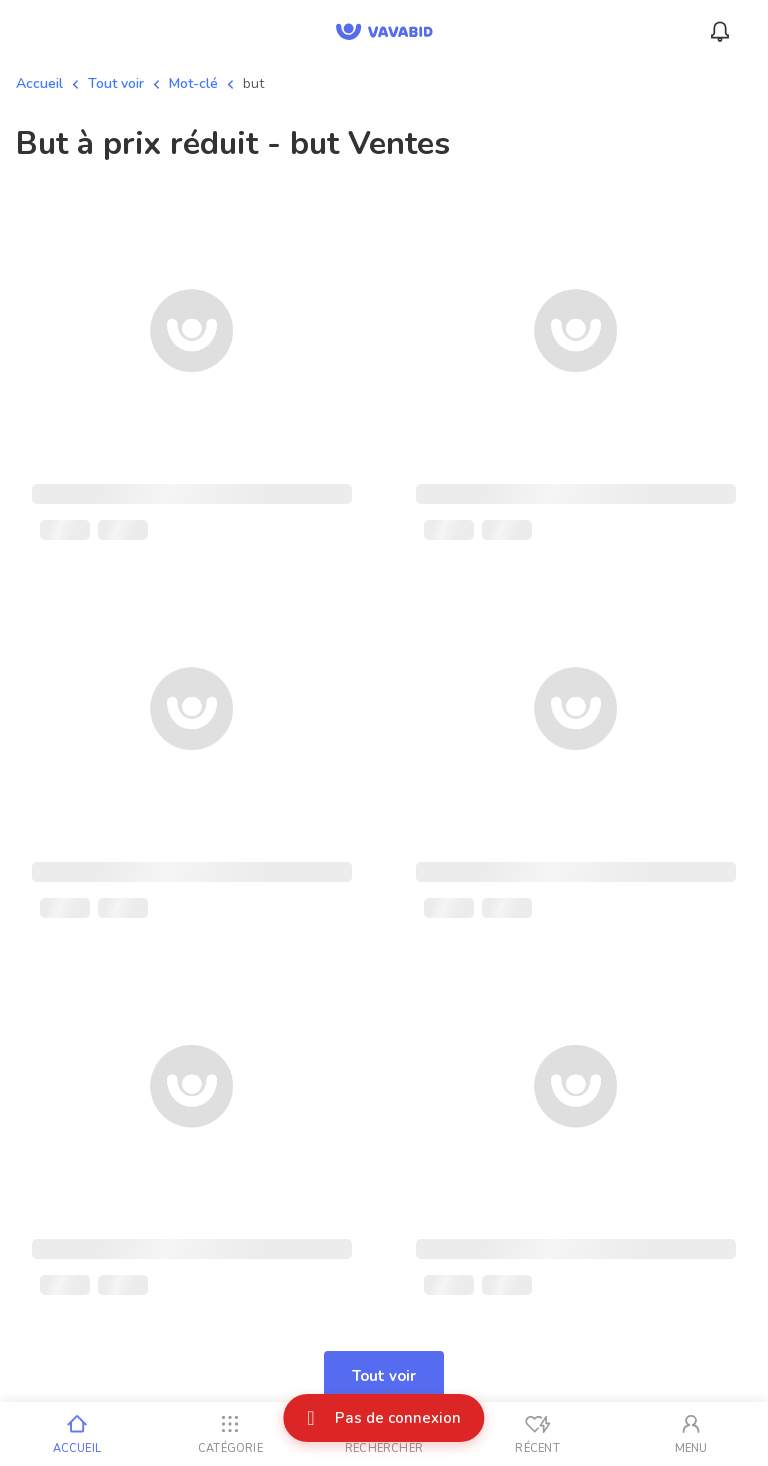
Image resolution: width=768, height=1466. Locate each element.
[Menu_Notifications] (720, 32)
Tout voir (116, 83)
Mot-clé (193, 83)
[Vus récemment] (538, 1434)
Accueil (39, 83)
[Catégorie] (231, 1434)
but (253, 83)
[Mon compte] (691, 1434)
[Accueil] (77, 1434)
